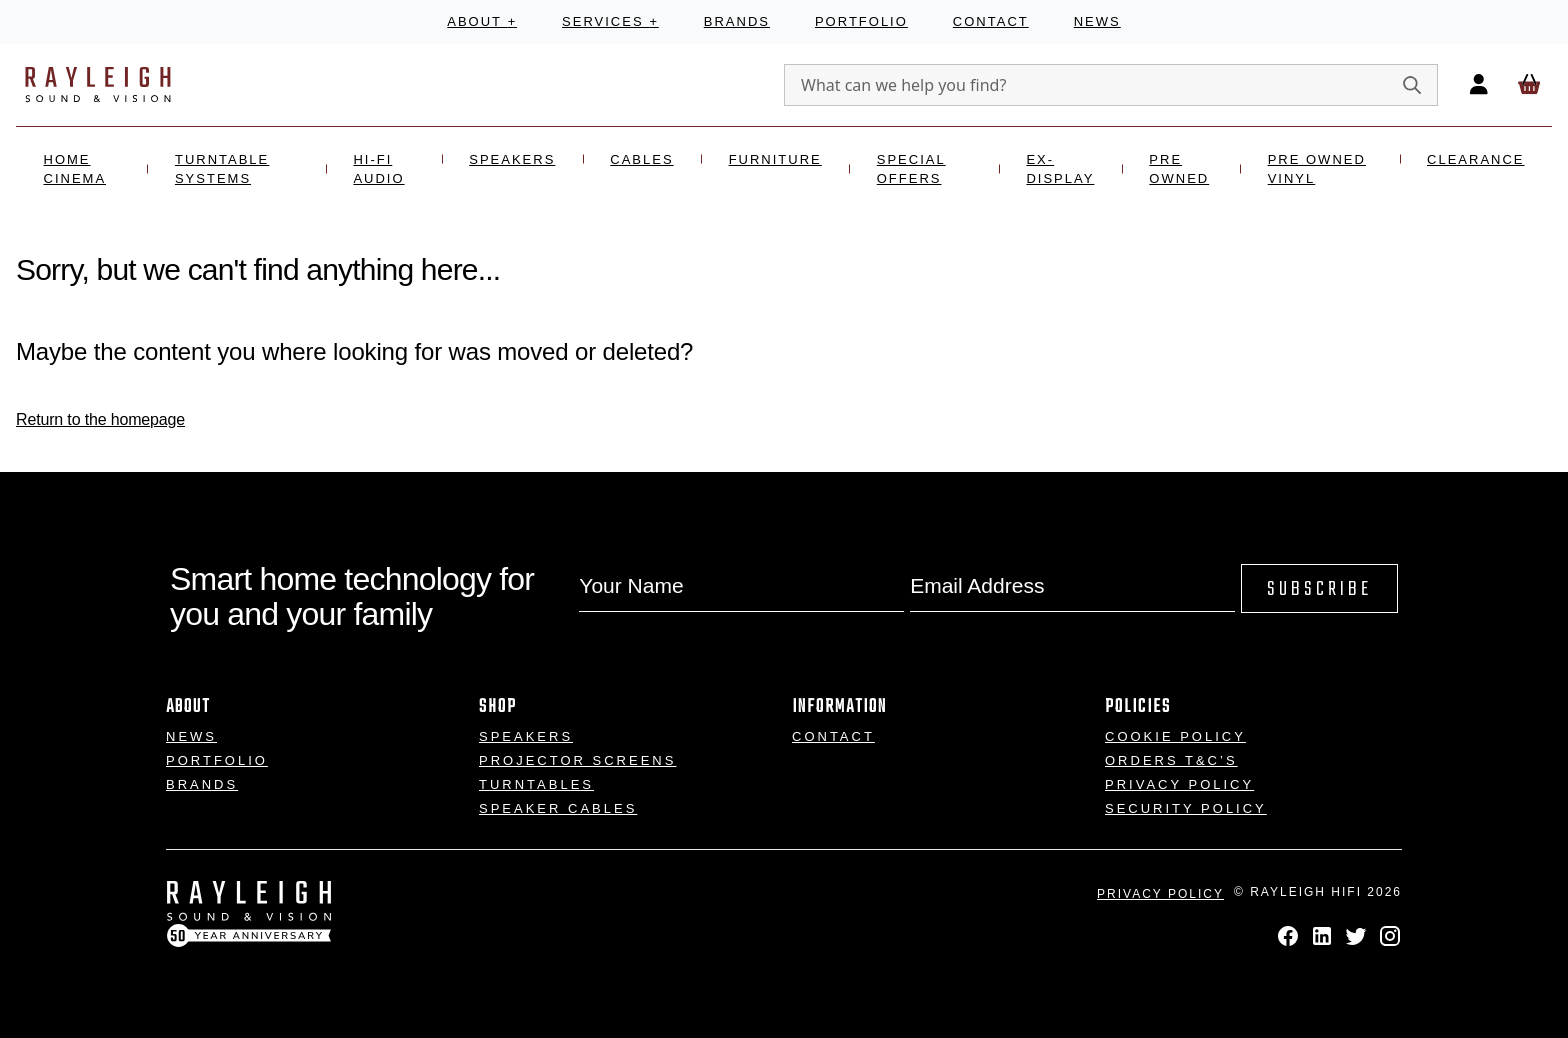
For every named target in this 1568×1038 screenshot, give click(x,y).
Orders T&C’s (1171, 760)
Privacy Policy (1179, 784)
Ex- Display (1060, 169)
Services (610, 21)
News (1097, 21)
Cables (641, 159)
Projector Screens (577, 760)
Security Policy (1186, 808)
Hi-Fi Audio (378, 169)
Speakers (512, 159)
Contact (991, 21)
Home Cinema (75, 169)
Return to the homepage (100, 419)
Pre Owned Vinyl (1317, 169)
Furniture (775, 159)
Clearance (1475, 159)
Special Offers (911, 169)
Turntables (536, 784)
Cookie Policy (1175, 736)
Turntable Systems (222, 169)
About (482, 21)
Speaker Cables (558, 808)
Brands (737, 21)
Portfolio (861, 21)
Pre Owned (1179, 169)
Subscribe (1319, 589)
